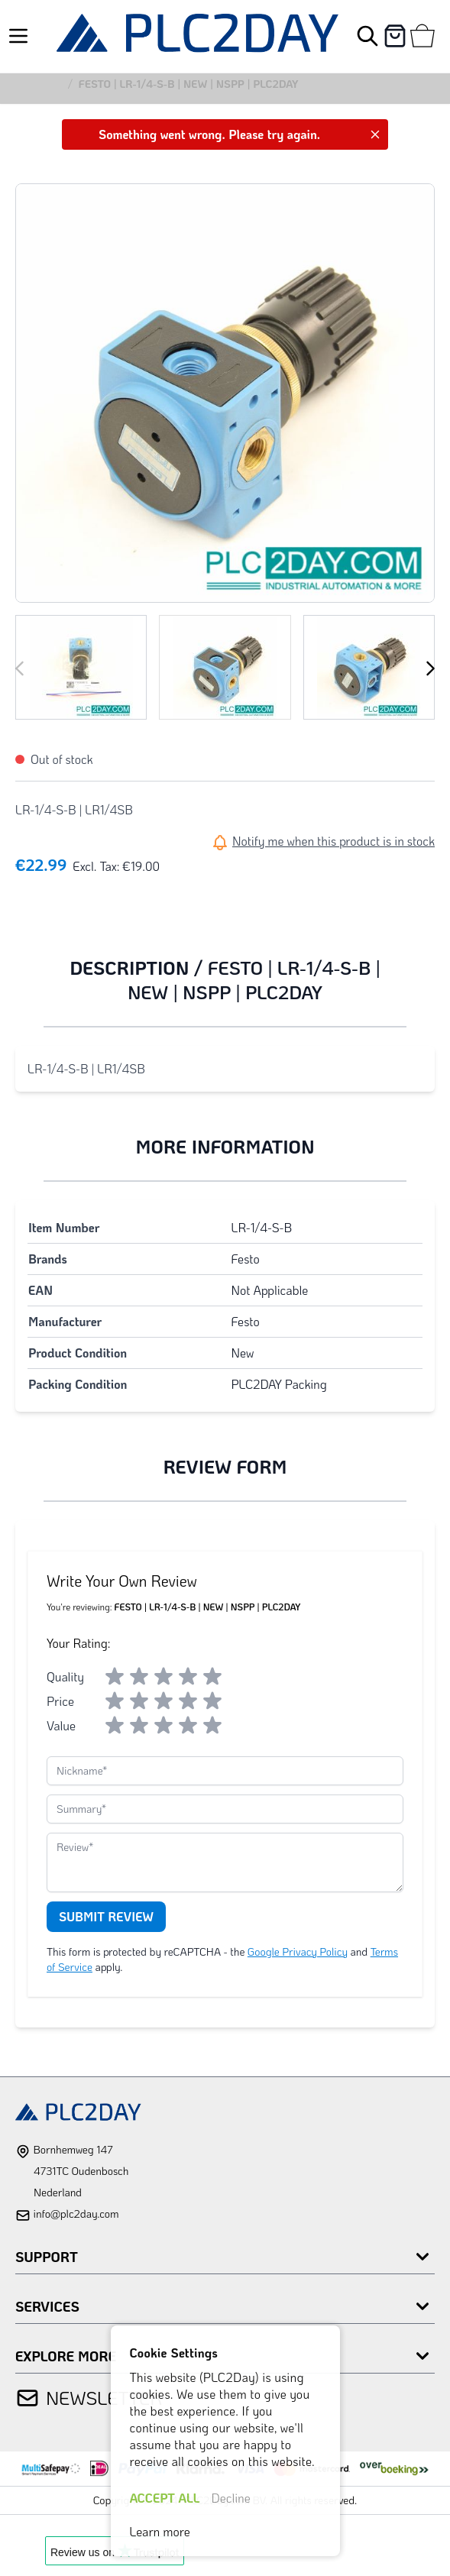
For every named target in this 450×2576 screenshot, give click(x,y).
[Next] (430, 668)
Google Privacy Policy (298, 1951)
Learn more (160, 2531)
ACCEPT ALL (165, 2498)
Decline (231, 2498)
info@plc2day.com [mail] (75, 2213)
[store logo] (197, 36)
